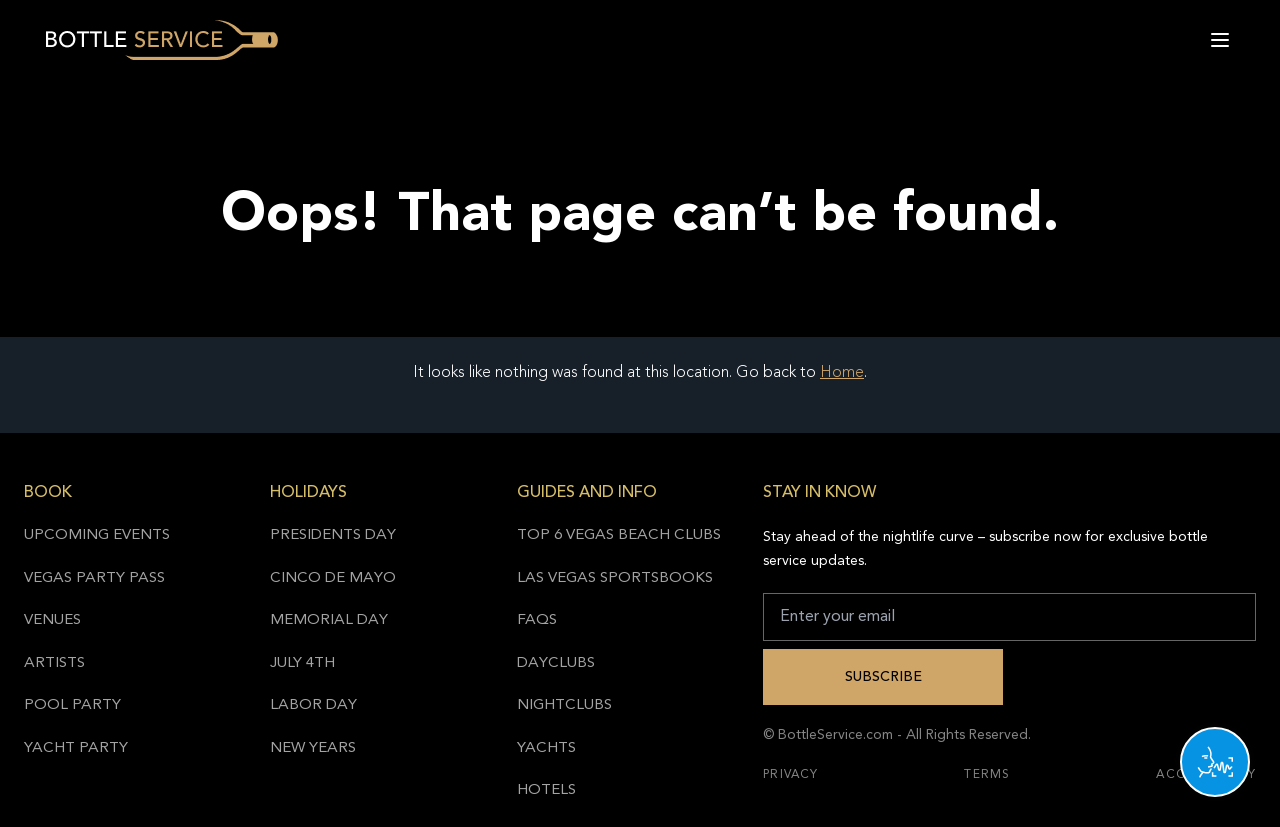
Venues (52, 620)
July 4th (302, 663)
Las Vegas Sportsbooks (615, 578)
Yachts (546, 748)
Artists (54, 663)
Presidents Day (333, 535)
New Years (313, 748)
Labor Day (313, 705)
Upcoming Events (97, 535)
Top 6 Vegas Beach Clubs (619, 535)
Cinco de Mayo (333, 578)
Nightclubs (564, 705)
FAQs (537, 620)
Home (842, 373)
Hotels (546, 790)
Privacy (790, 775)
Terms (987, 775)
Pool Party (72, 705)
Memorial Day (329, 620)
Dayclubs (556, 663)
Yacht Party (76, 748)
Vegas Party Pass (94, 578)
